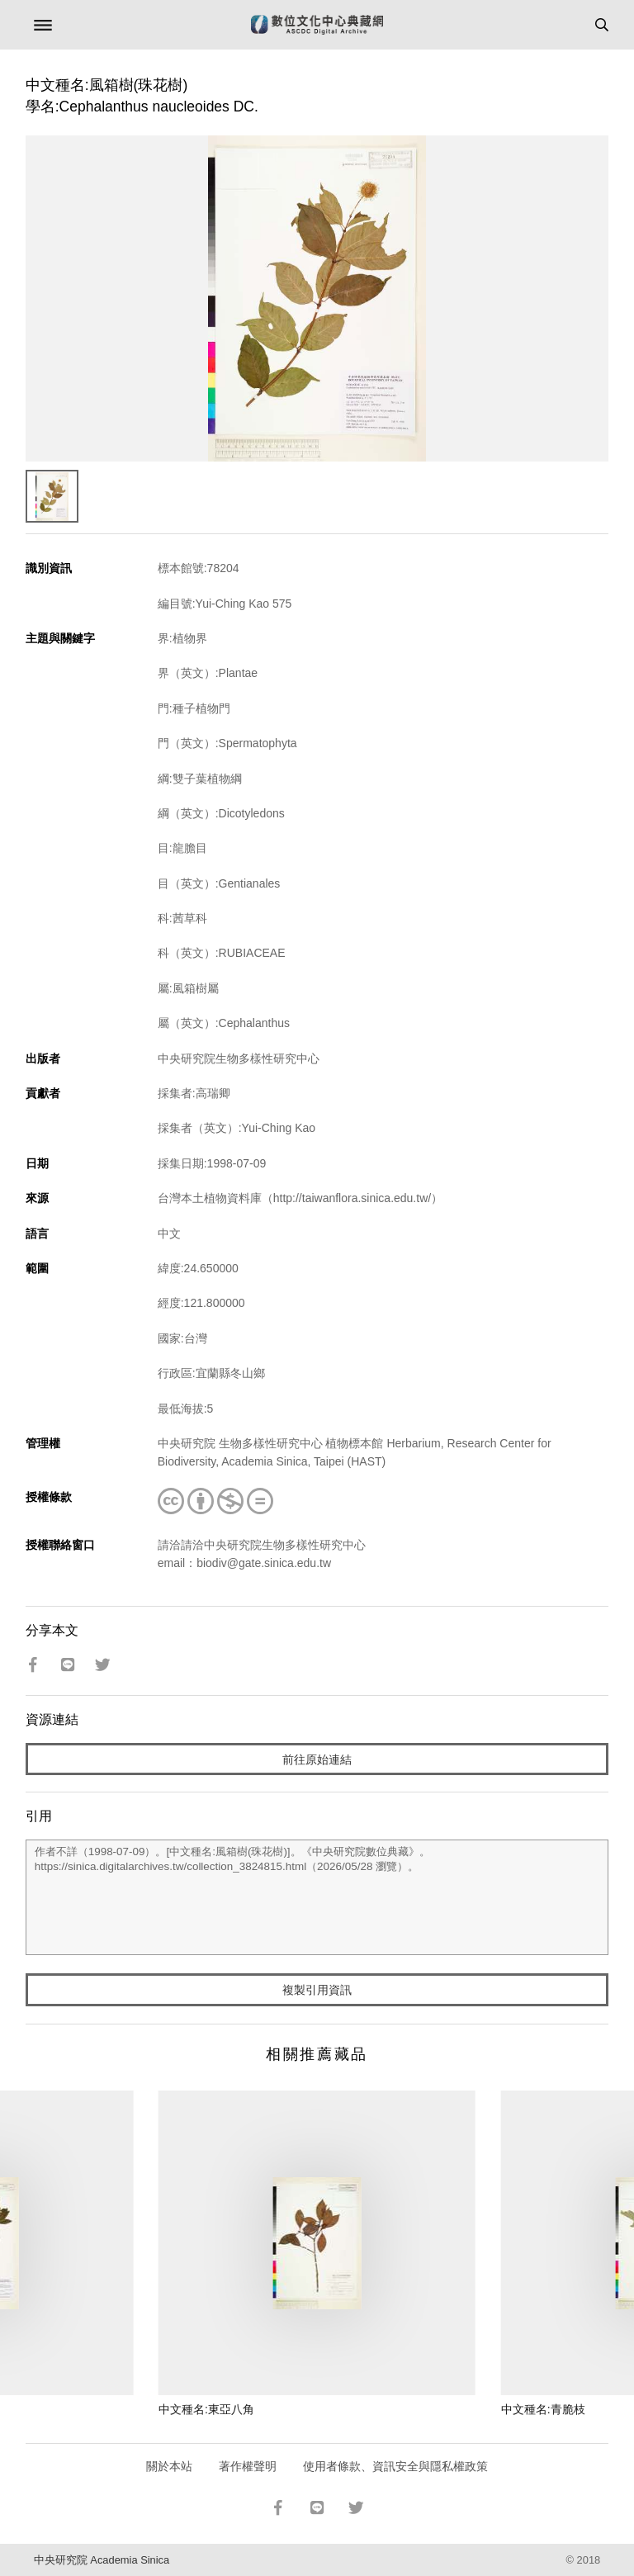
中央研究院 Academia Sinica (101, 2560)
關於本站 (169, 2466)
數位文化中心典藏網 (317, 25)
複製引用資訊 (317, 1989)
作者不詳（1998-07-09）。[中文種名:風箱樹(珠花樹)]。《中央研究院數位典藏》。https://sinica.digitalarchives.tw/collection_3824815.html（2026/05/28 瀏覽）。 (317, 1897)
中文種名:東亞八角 (206, 2409)
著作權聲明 (248, 2466)
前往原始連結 (317, 1759)
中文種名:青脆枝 (543, 2409)
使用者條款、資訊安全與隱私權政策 (395, 2466)
